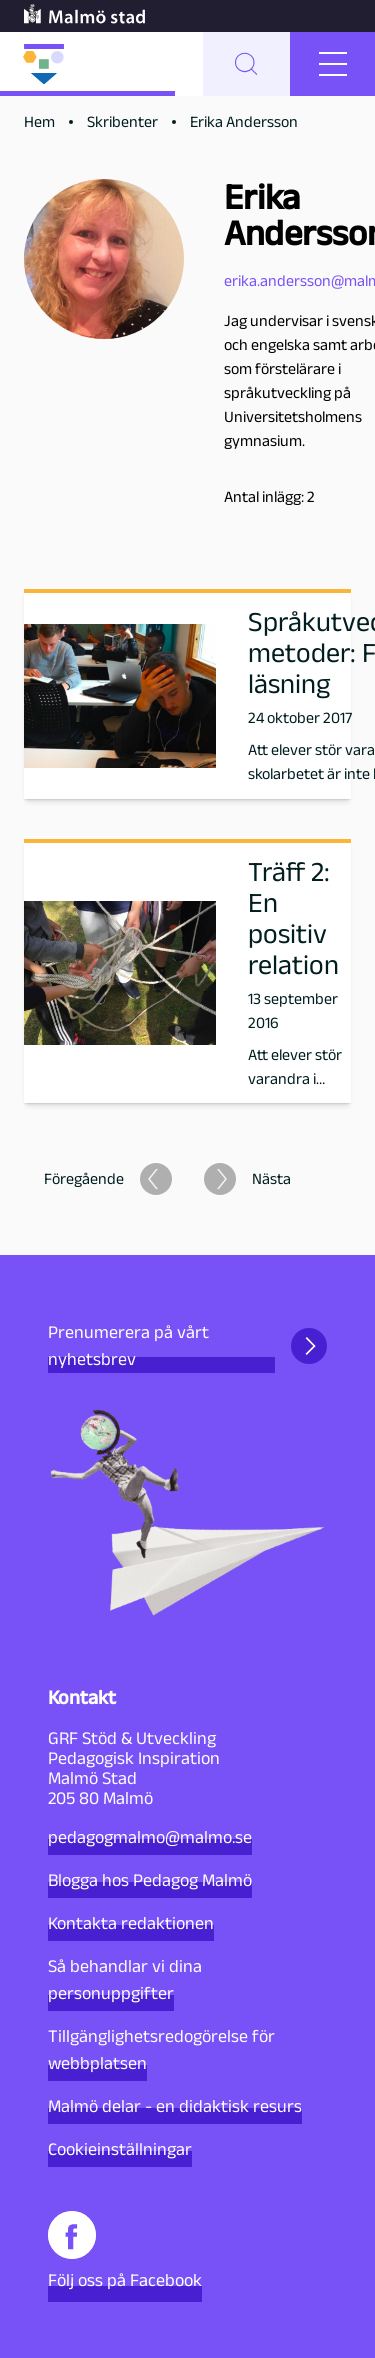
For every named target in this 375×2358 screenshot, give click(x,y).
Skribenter (122, 121)
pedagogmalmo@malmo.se (150, 1837)
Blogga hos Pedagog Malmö (150, 1880)
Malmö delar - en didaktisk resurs (175, 2106)
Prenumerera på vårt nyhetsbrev (187, 1345)
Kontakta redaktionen (131, 1923)
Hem (39, 121)
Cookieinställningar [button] (120, 2149)
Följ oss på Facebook (125, 2250)
